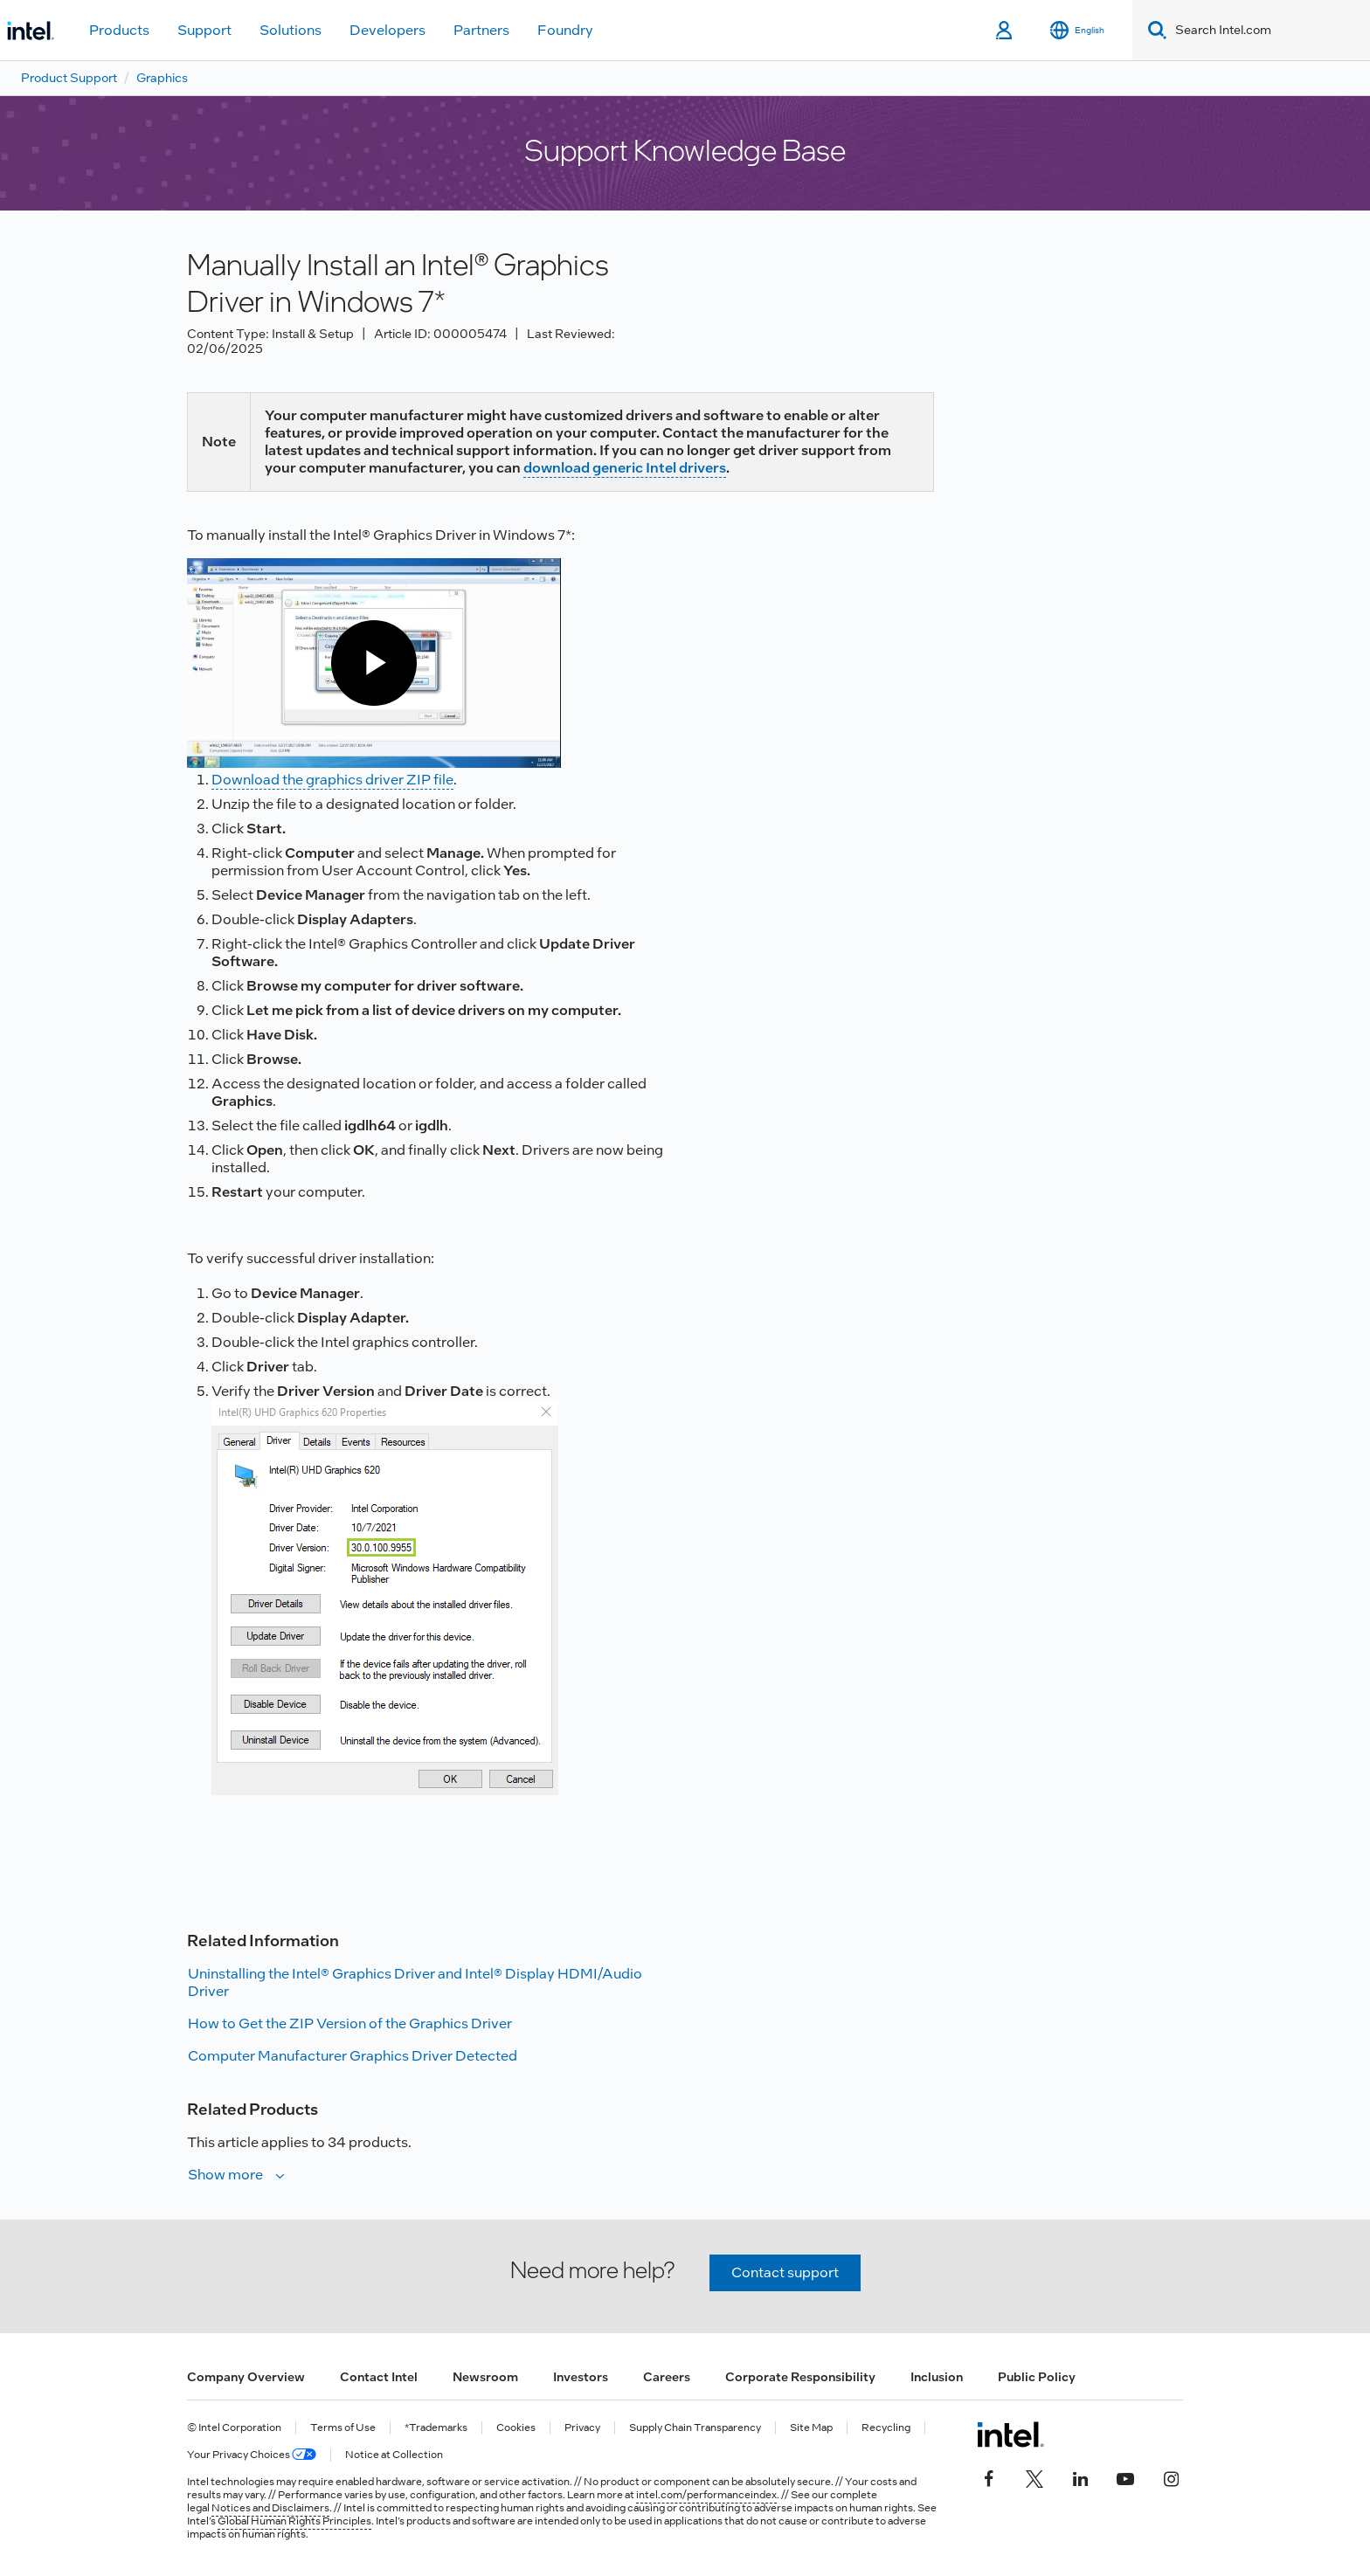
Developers (387, 30)
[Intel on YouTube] (1125, 2476)
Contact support (785, 2272)
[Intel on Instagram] (1171, 2476)
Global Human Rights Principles (294, 2521)
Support (204, 30)
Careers (666, 2377)
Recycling (885, 2427)
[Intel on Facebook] (989, 2476)
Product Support (69, 78)
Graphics (162, 78)
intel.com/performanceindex (706, 2495)
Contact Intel (379, 2377)
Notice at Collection (394, 2455)
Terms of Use (343, 2427)
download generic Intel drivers (624, 468)
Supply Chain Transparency (695, 2427)
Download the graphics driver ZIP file (332, 779)
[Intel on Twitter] (1034, 2476)
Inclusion (936, 2377)
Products (119, 30)
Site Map (811, 2427)
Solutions (290, 30)
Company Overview (246, 2377)
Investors (580, 2377)
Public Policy (1037, 2377)
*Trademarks (436, 2427)
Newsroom (485, 2377)
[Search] (1153, 30)
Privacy (582, 2427)
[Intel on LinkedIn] (1080, 2476)
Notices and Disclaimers (270, 2508)
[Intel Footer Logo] (1010, 2434)
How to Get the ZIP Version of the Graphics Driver (350, 2023)
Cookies (516, 2427)
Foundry (565, 30)
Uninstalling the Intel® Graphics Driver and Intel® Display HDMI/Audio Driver (415, 1982)
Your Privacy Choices (251, 2455)
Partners (481, 30)
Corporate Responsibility (800, 2377)
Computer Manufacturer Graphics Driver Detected (352, 2056)
